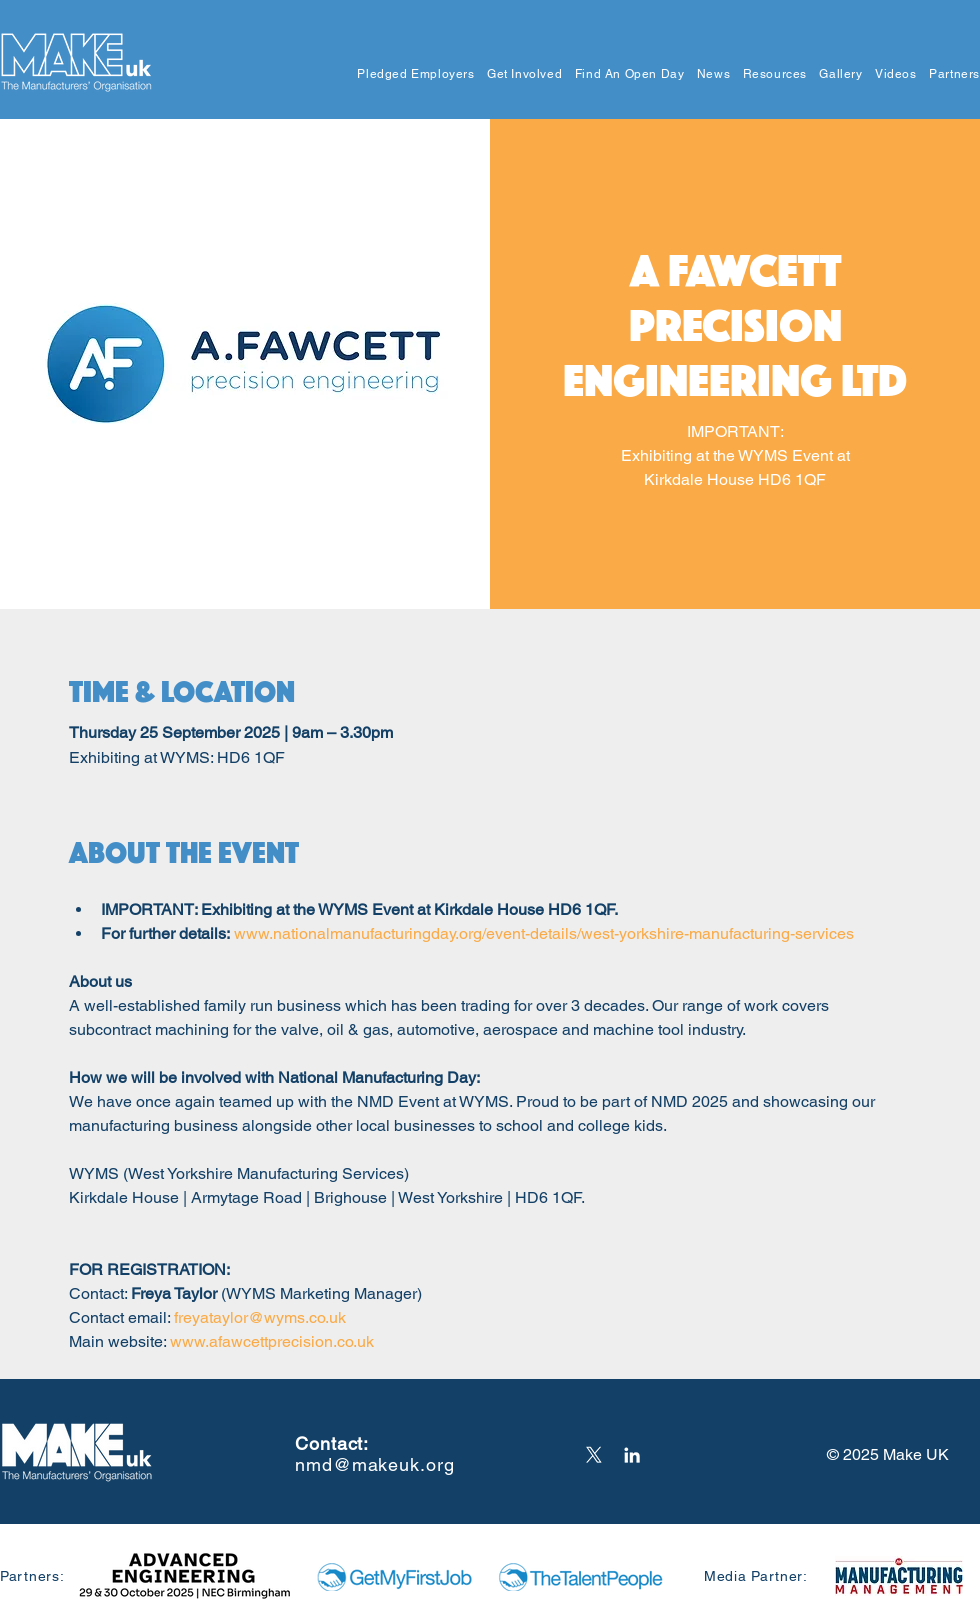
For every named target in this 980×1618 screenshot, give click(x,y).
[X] (594, 1455)
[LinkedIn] (632, 1455)
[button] (410, 74)
